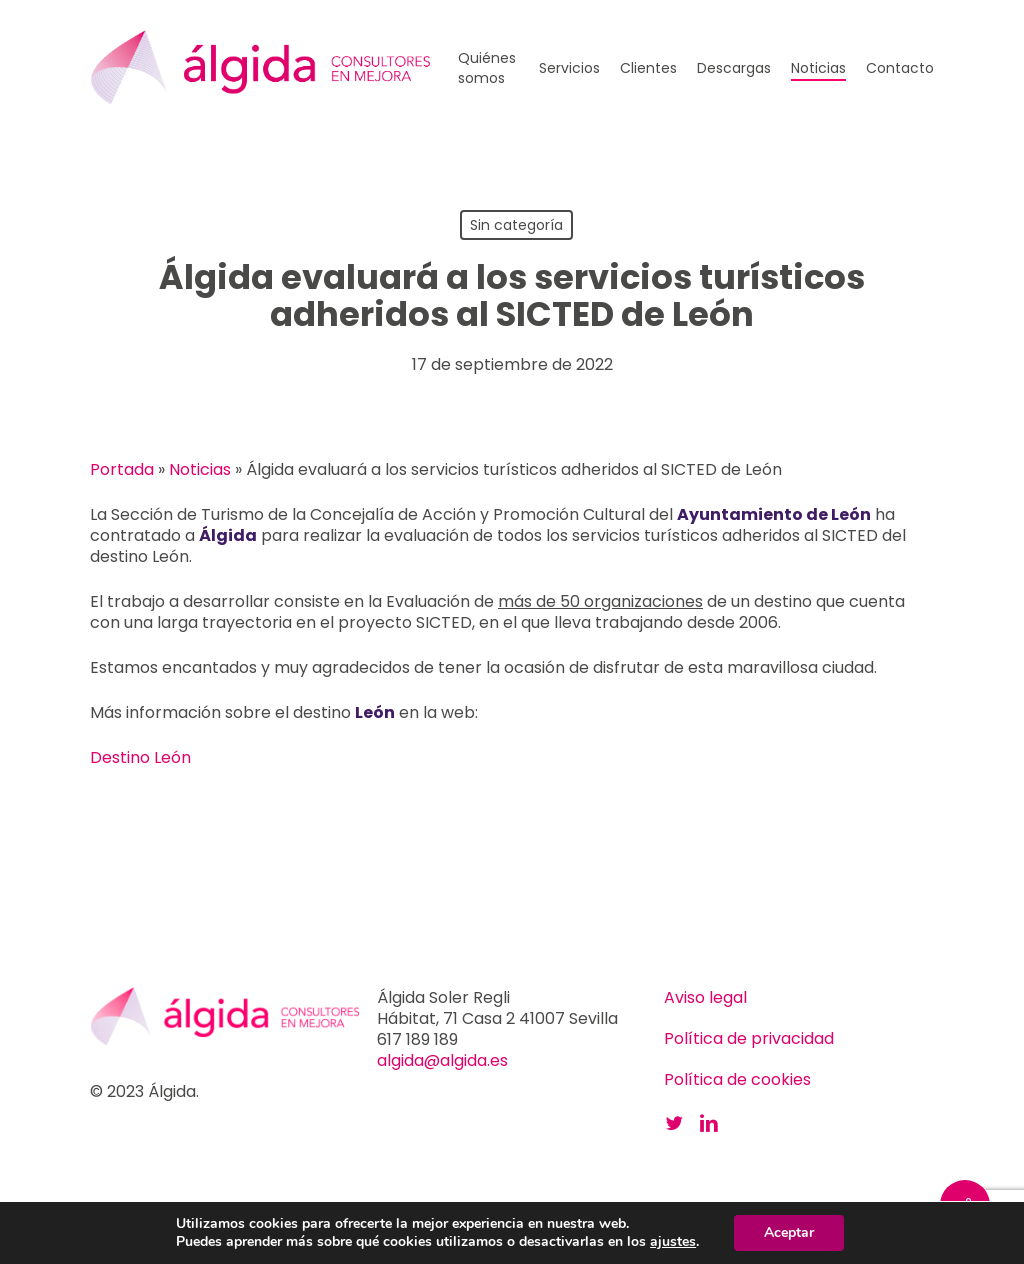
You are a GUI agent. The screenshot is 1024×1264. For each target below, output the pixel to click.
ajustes (673, 1242)
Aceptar (789, 1232)
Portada (122, 469)
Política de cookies (737, 1079)
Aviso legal (705, 997)
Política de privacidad (749, 1038)
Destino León (140, 757)
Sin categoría (516, 225)
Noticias (200, 469)
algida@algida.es (442, 1060)
